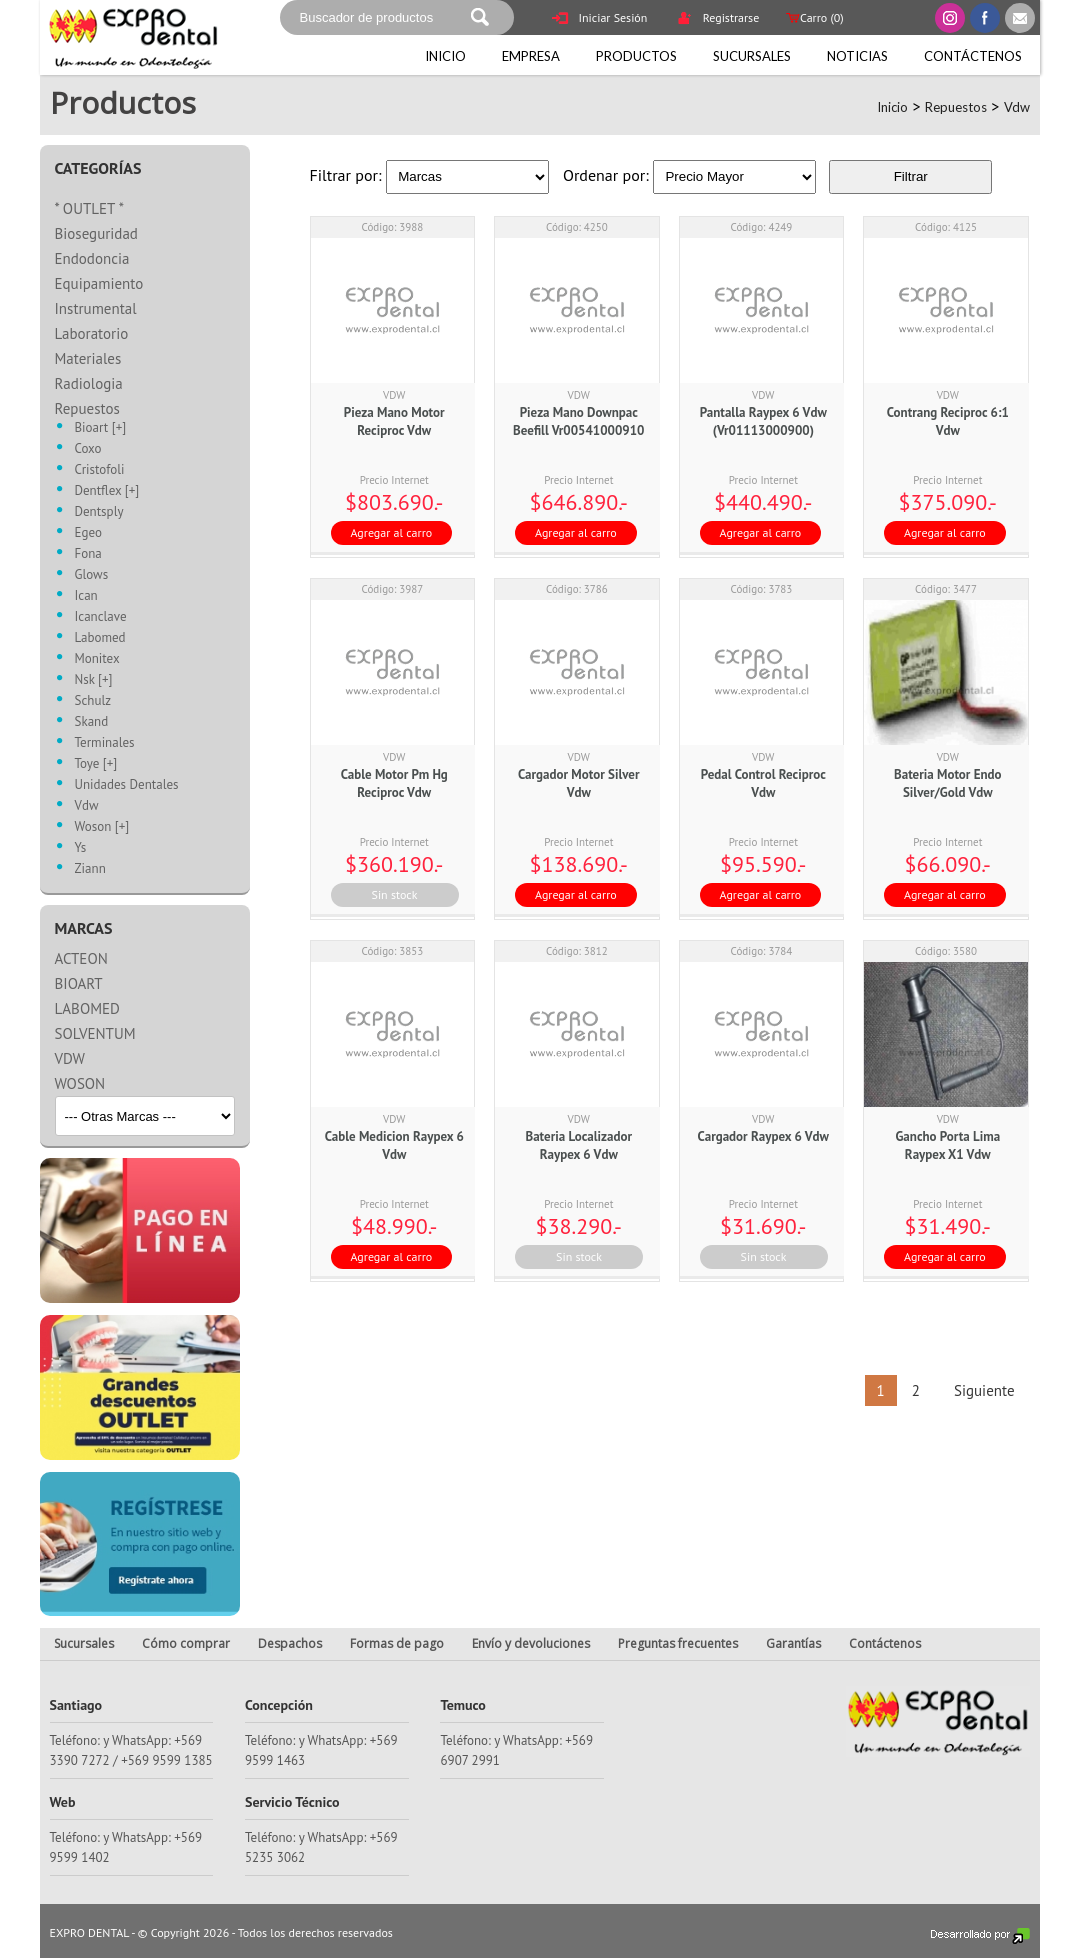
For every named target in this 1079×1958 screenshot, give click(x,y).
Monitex (97, 659)
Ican (86, 596)
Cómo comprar (186, 1643)
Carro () (813, 17)
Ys (81, 848)
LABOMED (87, 1008)
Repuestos (956, 107)
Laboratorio (92, 333)
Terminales (105, 743)
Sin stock (395, 894)
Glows (92, 575)
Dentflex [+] (107, 491)
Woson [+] (102, 827)
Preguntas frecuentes (678, 1643)
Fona (88, 554)
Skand (92, 722)
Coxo (88, 449)
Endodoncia (92, 258)
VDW (70, 1058)
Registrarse (718, 19)
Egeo (88, 533)
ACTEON (81, 958)
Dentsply (99, 512)
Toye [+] (96, 764)
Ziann (90, 869)
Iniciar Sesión (600, 19)
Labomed (100, 638)
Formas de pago (397, 1643)
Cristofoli (100, 470)
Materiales (88, 358)
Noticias (857, 56)
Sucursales (752, 56)
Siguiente (982, 1390)
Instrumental (96, 308)
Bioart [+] (101, 428)
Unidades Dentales (127, 785)
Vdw (1017, 107)
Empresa (531, 56)
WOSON (80, 1083)
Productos (636, 56)
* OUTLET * (90, 208)
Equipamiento (99, 283)
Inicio (445, 56)
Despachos (290, 1643)
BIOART (79, 983)
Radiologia (89, 383)
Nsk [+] (94, 680)
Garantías (793, 1643)
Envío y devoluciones (531, 1643)
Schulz (93, 701)
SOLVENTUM (95, 1033)
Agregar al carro (392, 532)
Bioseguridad (96, 233)
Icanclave (101, 617)
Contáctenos (973, 56)
